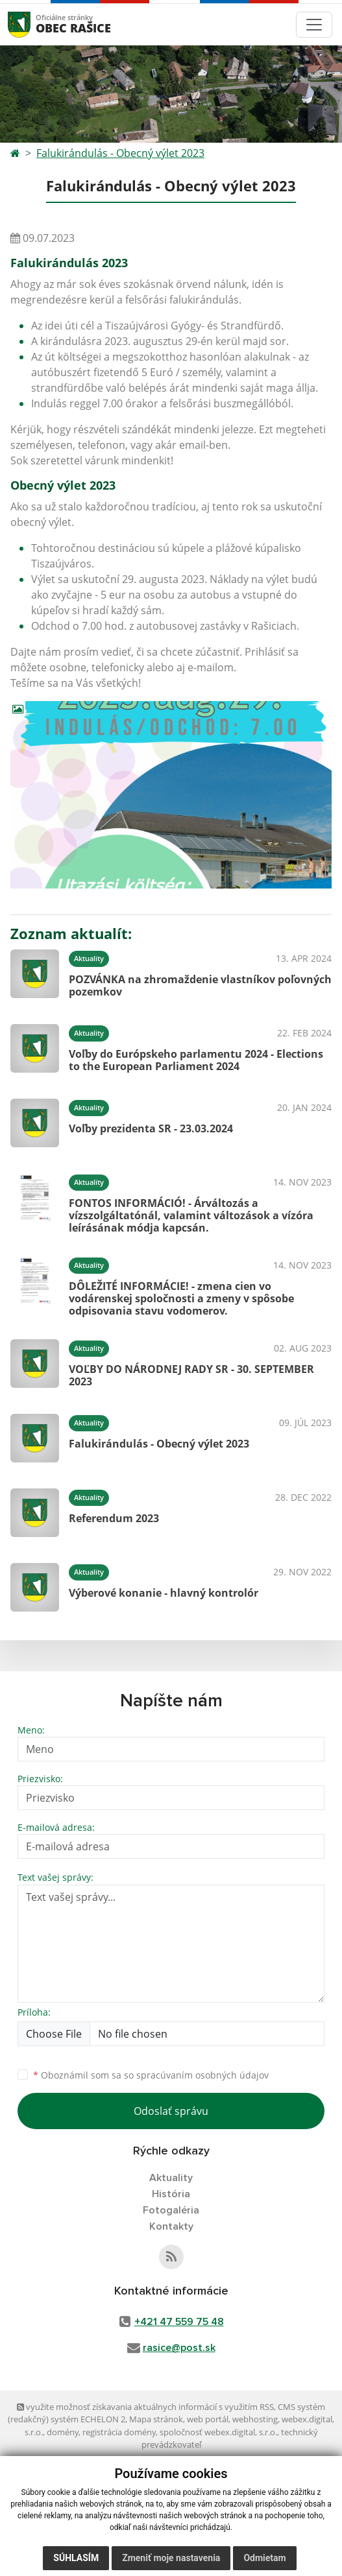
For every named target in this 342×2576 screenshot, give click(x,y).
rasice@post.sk (179, 2348)
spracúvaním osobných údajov (202, 2075)
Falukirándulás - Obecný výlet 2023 (120, 153)
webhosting (255, 2419)
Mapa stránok (156, 2419)
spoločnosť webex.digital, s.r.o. (218, 2432)
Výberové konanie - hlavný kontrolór (163, 1593)
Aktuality (171, 2178)
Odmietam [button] (264, 2558)
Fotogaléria (171, 2210)
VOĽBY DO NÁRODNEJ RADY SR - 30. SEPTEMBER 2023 (191, 1375)
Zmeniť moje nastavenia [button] (171, 2558)
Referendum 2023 (114, 1518)
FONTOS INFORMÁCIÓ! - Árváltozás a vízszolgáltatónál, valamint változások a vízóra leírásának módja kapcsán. (191, 1215)
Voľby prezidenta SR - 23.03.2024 (151, 1128)
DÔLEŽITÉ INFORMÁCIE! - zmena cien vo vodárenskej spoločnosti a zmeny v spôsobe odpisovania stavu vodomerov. (181, 1298)
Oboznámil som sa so (151, 2075)
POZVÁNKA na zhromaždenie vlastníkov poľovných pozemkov (200, 985)
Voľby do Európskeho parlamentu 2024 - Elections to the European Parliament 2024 (196, 1060)
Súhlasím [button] (76, 2558)
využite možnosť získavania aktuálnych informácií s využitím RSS (145, 2407)
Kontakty (171, 2226)
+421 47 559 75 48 (179, 2322)
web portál (207, 2419)
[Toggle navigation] (314, 25)
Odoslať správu (171, 2111)
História (171, 2194)
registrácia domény (119, 2432)
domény (63, 2432)
